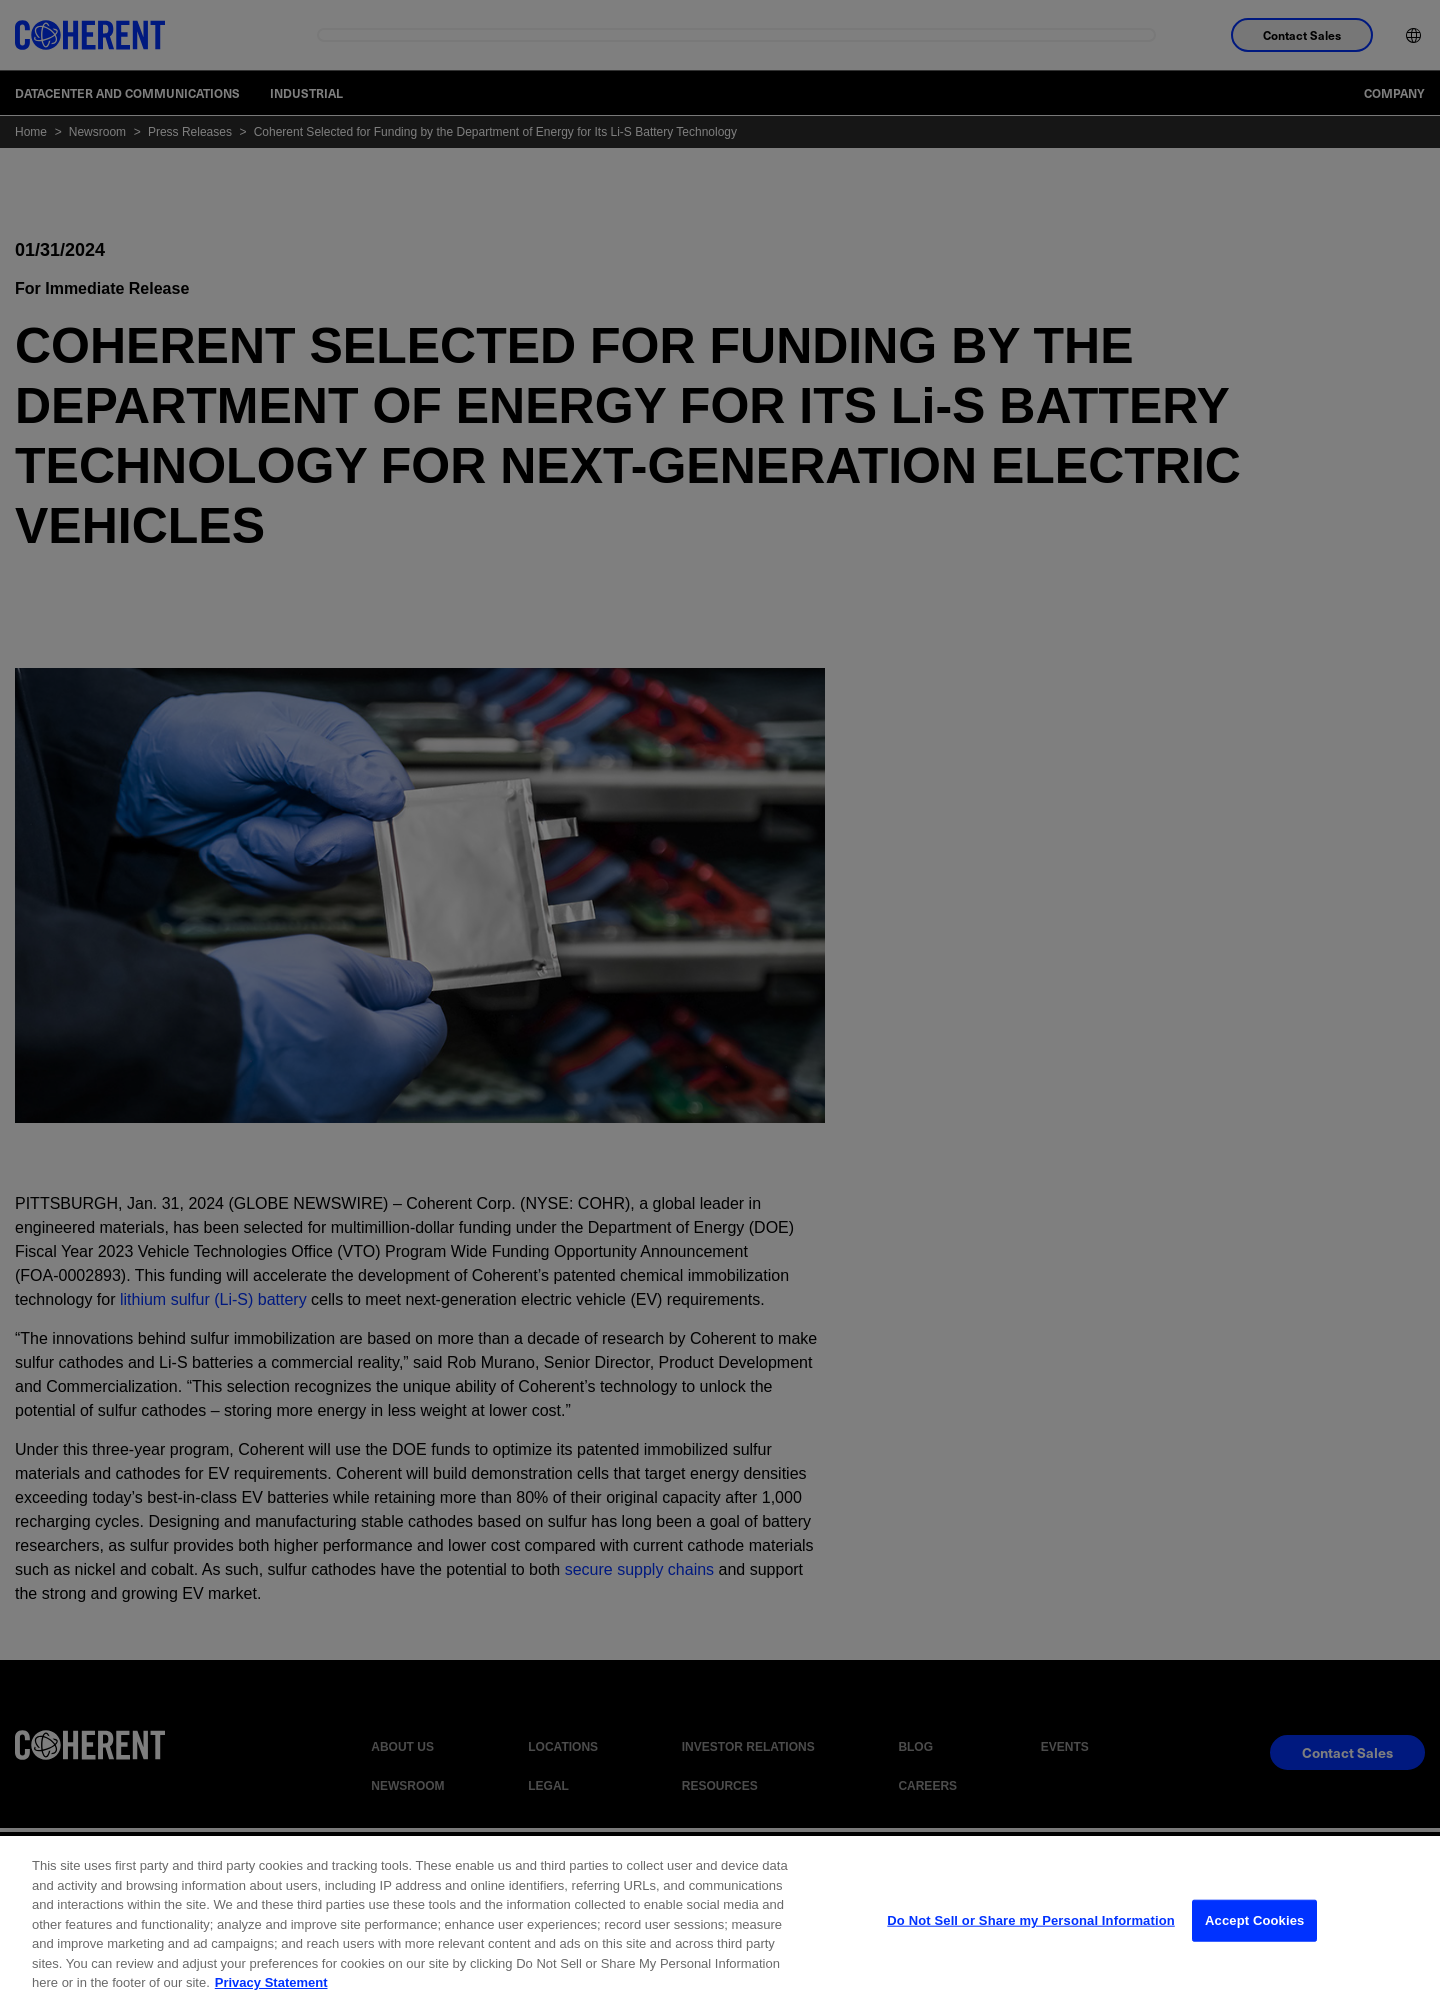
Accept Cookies (1254, 1937)
